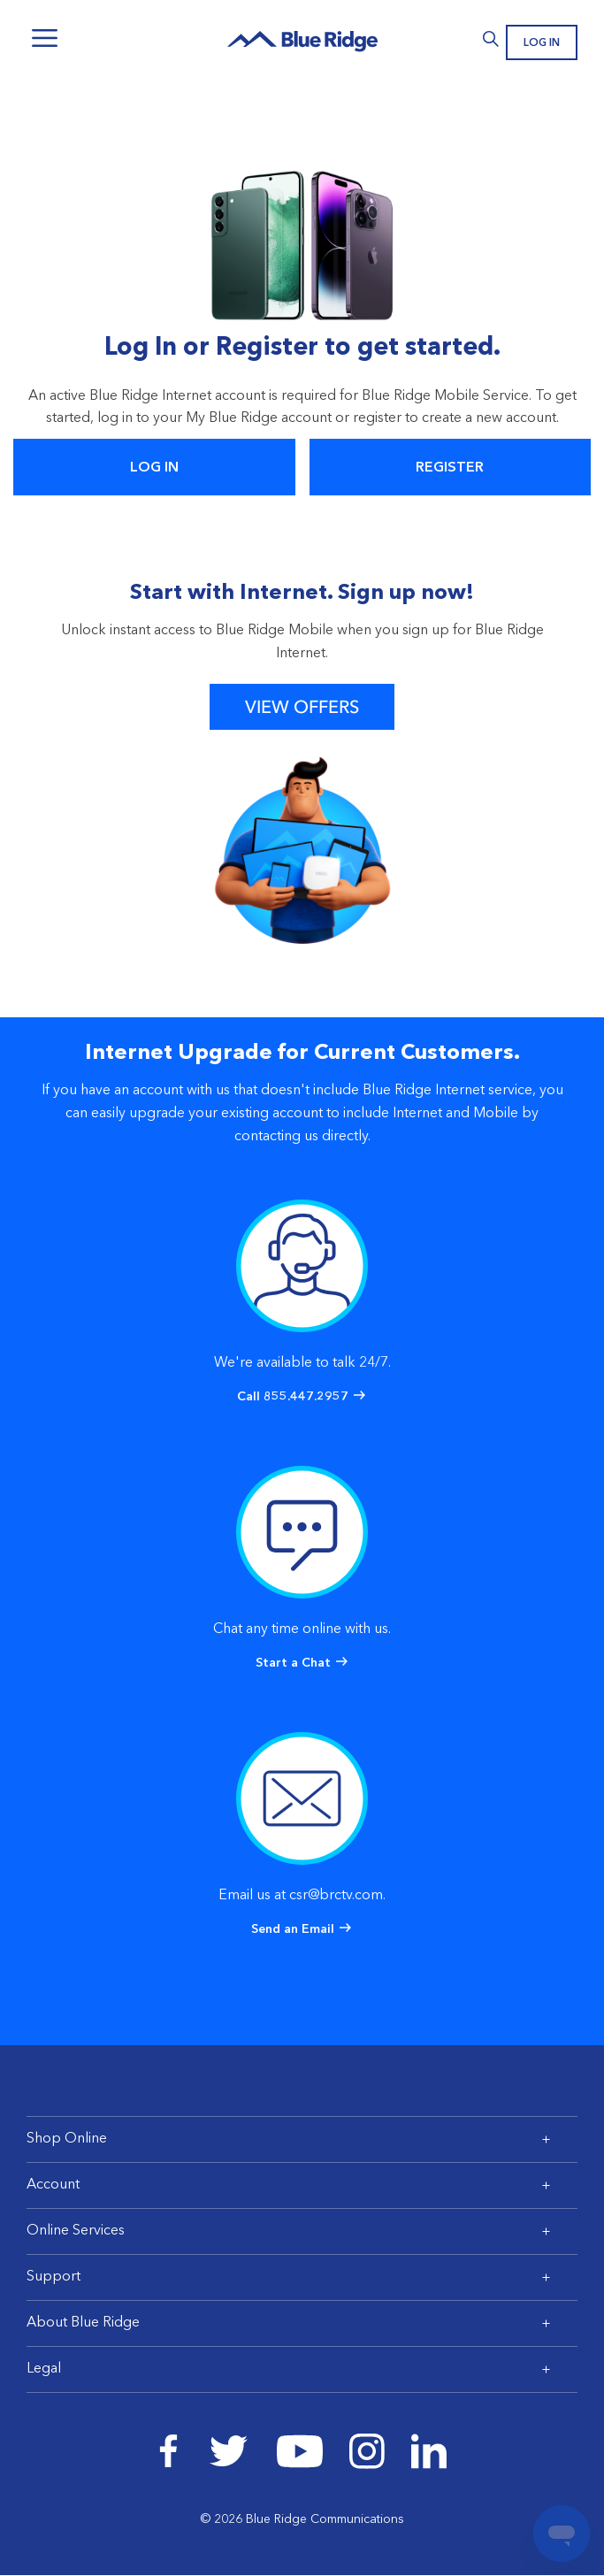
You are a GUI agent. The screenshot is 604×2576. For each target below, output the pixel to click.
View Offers (302, 706)
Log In (542, 43)
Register (450, 468)
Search (490, 39)
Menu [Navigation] (44, 38)
